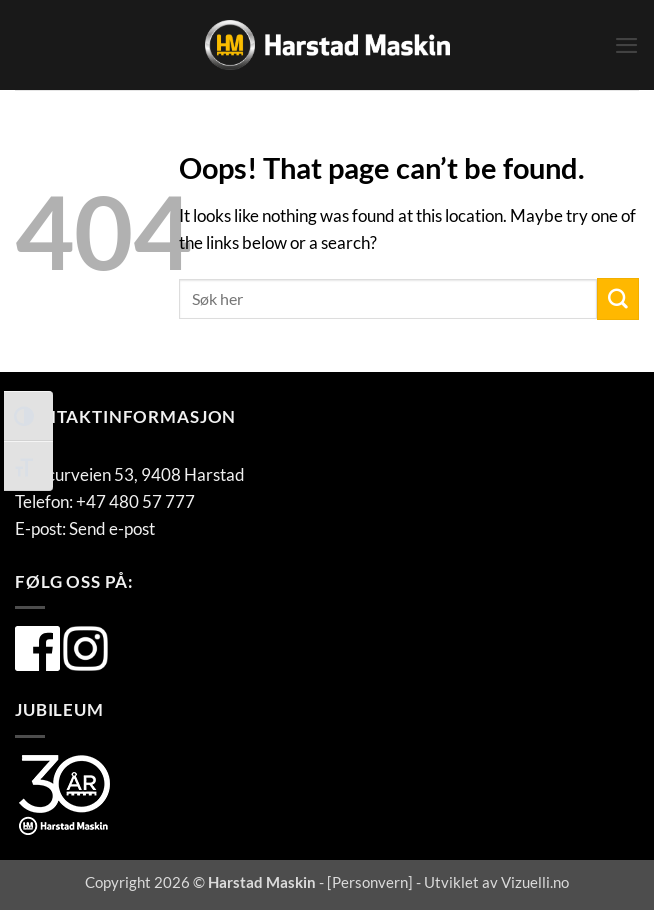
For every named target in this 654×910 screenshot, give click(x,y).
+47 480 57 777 (135, 501)
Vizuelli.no (535, 882)
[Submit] (618, 298)
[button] (626, 45)
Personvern (370, 882)
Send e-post (112, 528)
